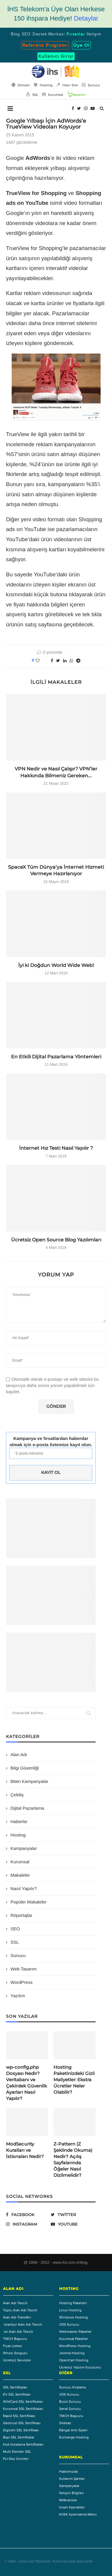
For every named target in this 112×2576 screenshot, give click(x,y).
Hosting (18, 1834)
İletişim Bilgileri (71, 2493)
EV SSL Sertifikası (17, 2394)
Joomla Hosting (72, 2353)
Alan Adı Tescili (15, 2303)
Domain (21, 85)
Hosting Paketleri (73, 2303)
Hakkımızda (68, 2471)
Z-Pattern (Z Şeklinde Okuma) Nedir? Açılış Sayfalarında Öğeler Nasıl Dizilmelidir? (72, 2159)
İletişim (94, 34)
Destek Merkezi (49, 34)
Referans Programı (45, 45)
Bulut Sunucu (70, 2401)
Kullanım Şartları (72, 2479)
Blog (15, 34)
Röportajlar (21, 1915)
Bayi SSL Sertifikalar (18, 2437)
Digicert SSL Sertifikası (21, 2430)
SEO (26, 34)
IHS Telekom (39, 2561)
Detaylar (86, 18)
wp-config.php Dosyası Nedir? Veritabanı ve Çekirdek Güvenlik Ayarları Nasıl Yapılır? (26, 2082)
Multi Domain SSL (17, 2451)
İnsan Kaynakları (72, 2507)
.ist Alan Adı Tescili (18, 2332)
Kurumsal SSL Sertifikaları (23, 2409)
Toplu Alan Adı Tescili (20, 2310)
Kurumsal (19, 1861)
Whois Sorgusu (15, 2353)
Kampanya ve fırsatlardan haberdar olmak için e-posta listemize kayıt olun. (51, 1441)
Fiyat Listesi (12, 2346)
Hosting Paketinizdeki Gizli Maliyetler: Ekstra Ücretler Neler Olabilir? (74, 2079)
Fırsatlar (76, 34)
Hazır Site (67, 85)
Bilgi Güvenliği (24, 1767)
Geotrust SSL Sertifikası (22, 2423)
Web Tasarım (23, 1968)
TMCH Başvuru (15, 2339)
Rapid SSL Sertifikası (19, 2416)
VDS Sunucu (69, 2324)
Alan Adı (18, 1754)
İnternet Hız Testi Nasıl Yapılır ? (56, 1148)
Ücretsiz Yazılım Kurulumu (80, 2367)
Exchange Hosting (74, 2437)
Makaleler (20, 1875)
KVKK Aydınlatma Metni (78, 2514)
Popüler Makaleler (28, 1901)
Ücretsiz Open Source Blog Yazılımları (56, 1240)
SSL (14, 1942)
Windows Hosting (73, 2317)
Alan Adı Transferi (17, 2317)
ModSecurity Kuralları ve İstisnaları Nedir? (25, 2150)
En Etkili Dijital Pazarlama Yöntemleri (56, 1057)
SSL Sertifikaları (15, 2387)
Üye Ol (81, 45)
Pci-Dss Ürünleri (16, 2459)
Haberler (19, 1821)
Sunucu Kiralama (72, 2387)
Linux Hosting (70, 2310)
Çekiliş (17, 1794)
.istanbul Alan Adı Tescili (22, 2324)
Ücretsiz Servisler (17, 2360)
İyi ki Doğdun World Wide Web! (56, 965)
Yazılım (17, 1995)
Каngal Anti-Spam (73, 2430)
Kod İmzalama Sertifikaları (23, 2444)
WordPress (21, 1982)
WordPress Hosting (74, 2346)
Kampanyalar (23, 1848)
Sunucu (18, 1955)
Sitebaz (65, 2423)
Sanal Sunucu (70, 2409)
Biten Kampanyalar (29, 1781)
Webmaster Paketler (75, 2332)
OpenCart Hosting (73, 2360)
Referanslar (68, 2500)
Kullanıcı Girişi (55, 56)
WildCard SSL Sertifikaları (23, 2401)
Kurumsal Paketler (73, 2339)
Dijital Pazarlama (27, 1808)
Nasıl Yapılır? (23, 1888)
